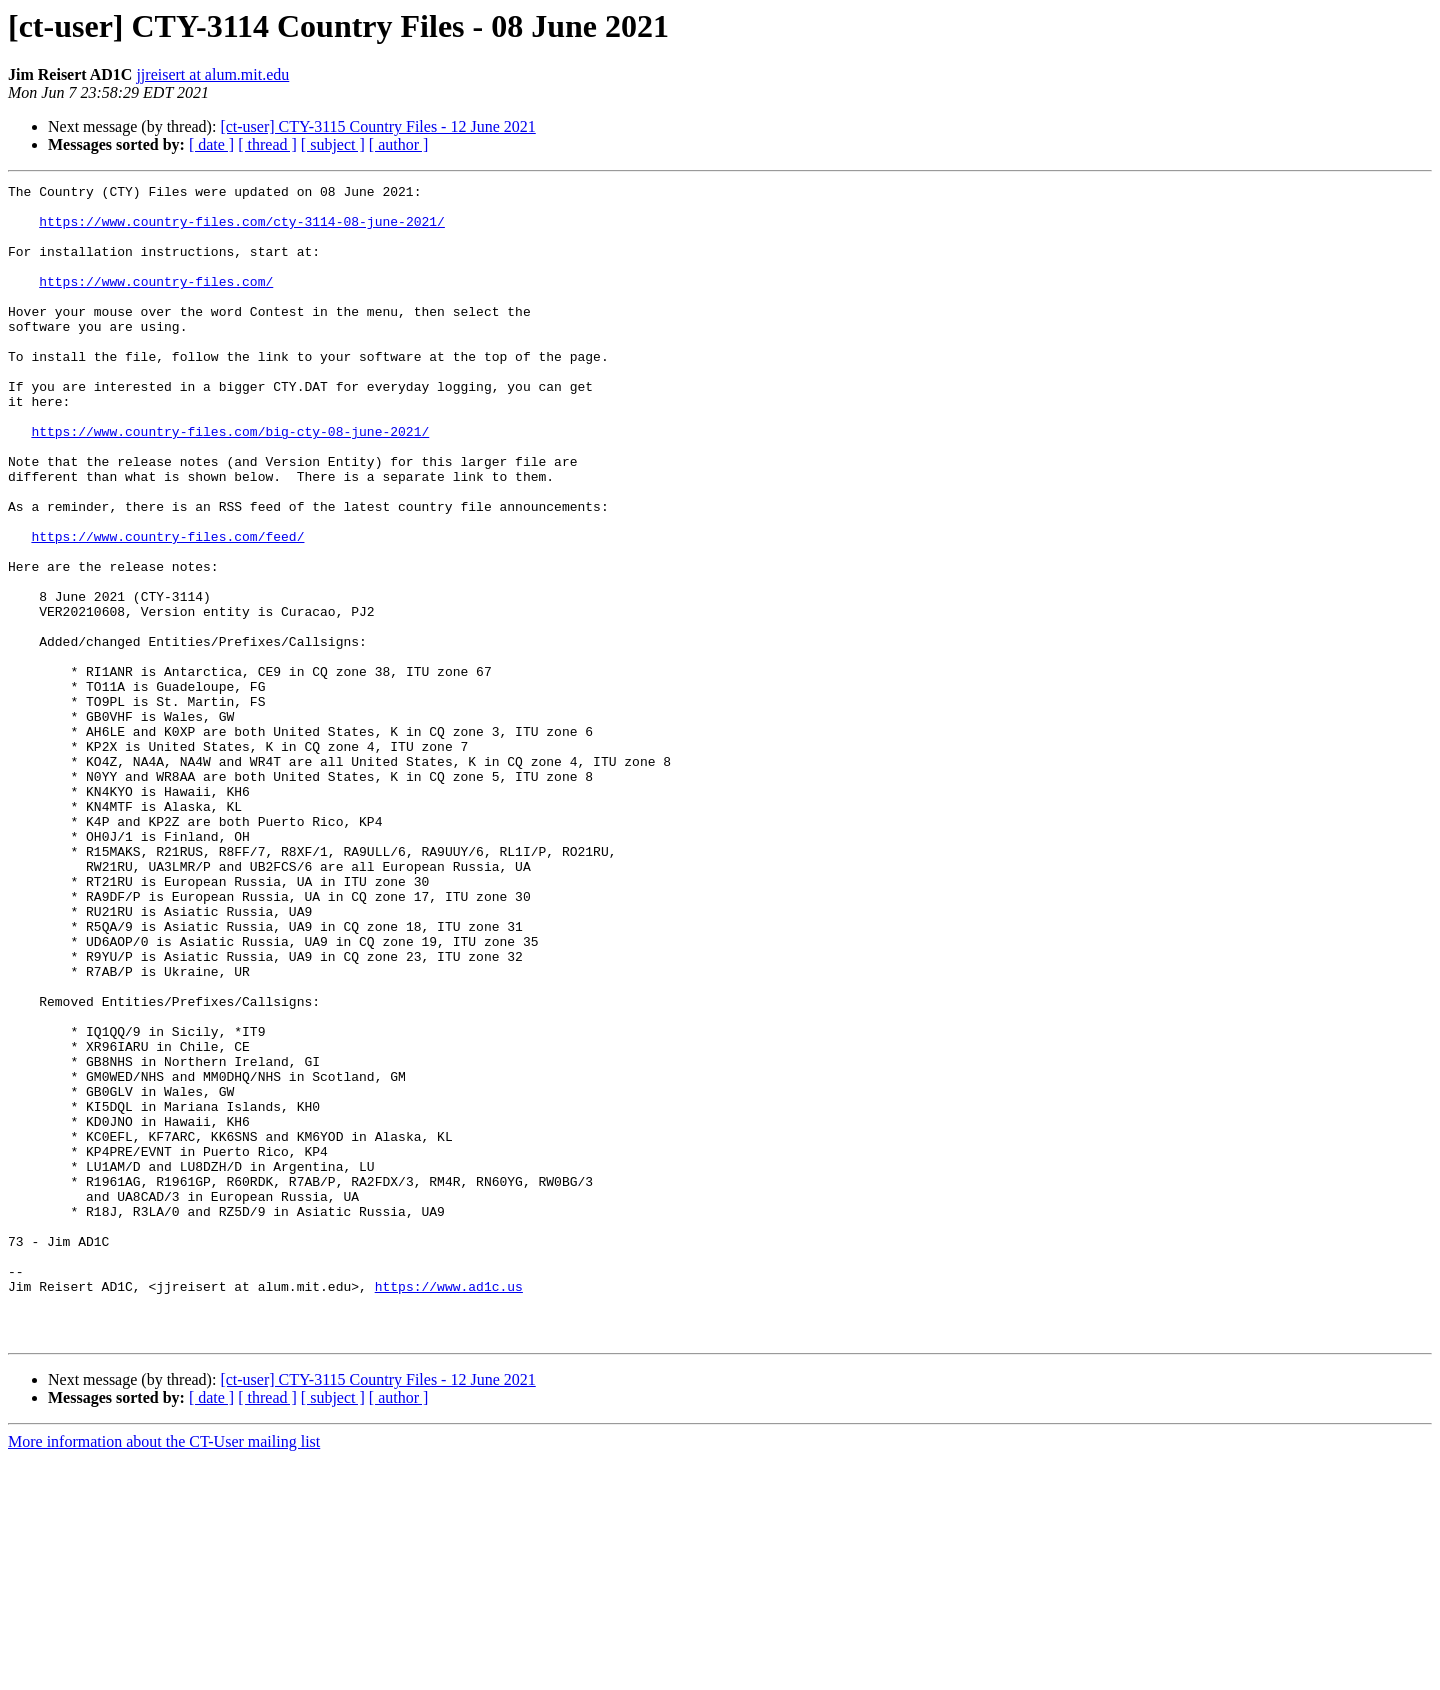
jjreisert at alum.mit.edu (212, 74)
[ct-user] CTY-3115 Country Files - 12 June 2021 (377, 126)
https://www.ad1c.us (449, 1508)
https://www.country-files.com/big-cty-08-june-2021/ (230, 482)
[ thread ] (267, 144)
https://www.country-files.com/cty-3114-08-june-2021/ (242, 230)
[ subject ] (333, 144)
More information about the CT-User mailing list (164, 1672)
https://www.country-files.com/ (156, 302)
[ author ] (399, 144)
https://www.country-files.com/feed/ (167, 608)
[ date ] (211, 144)
